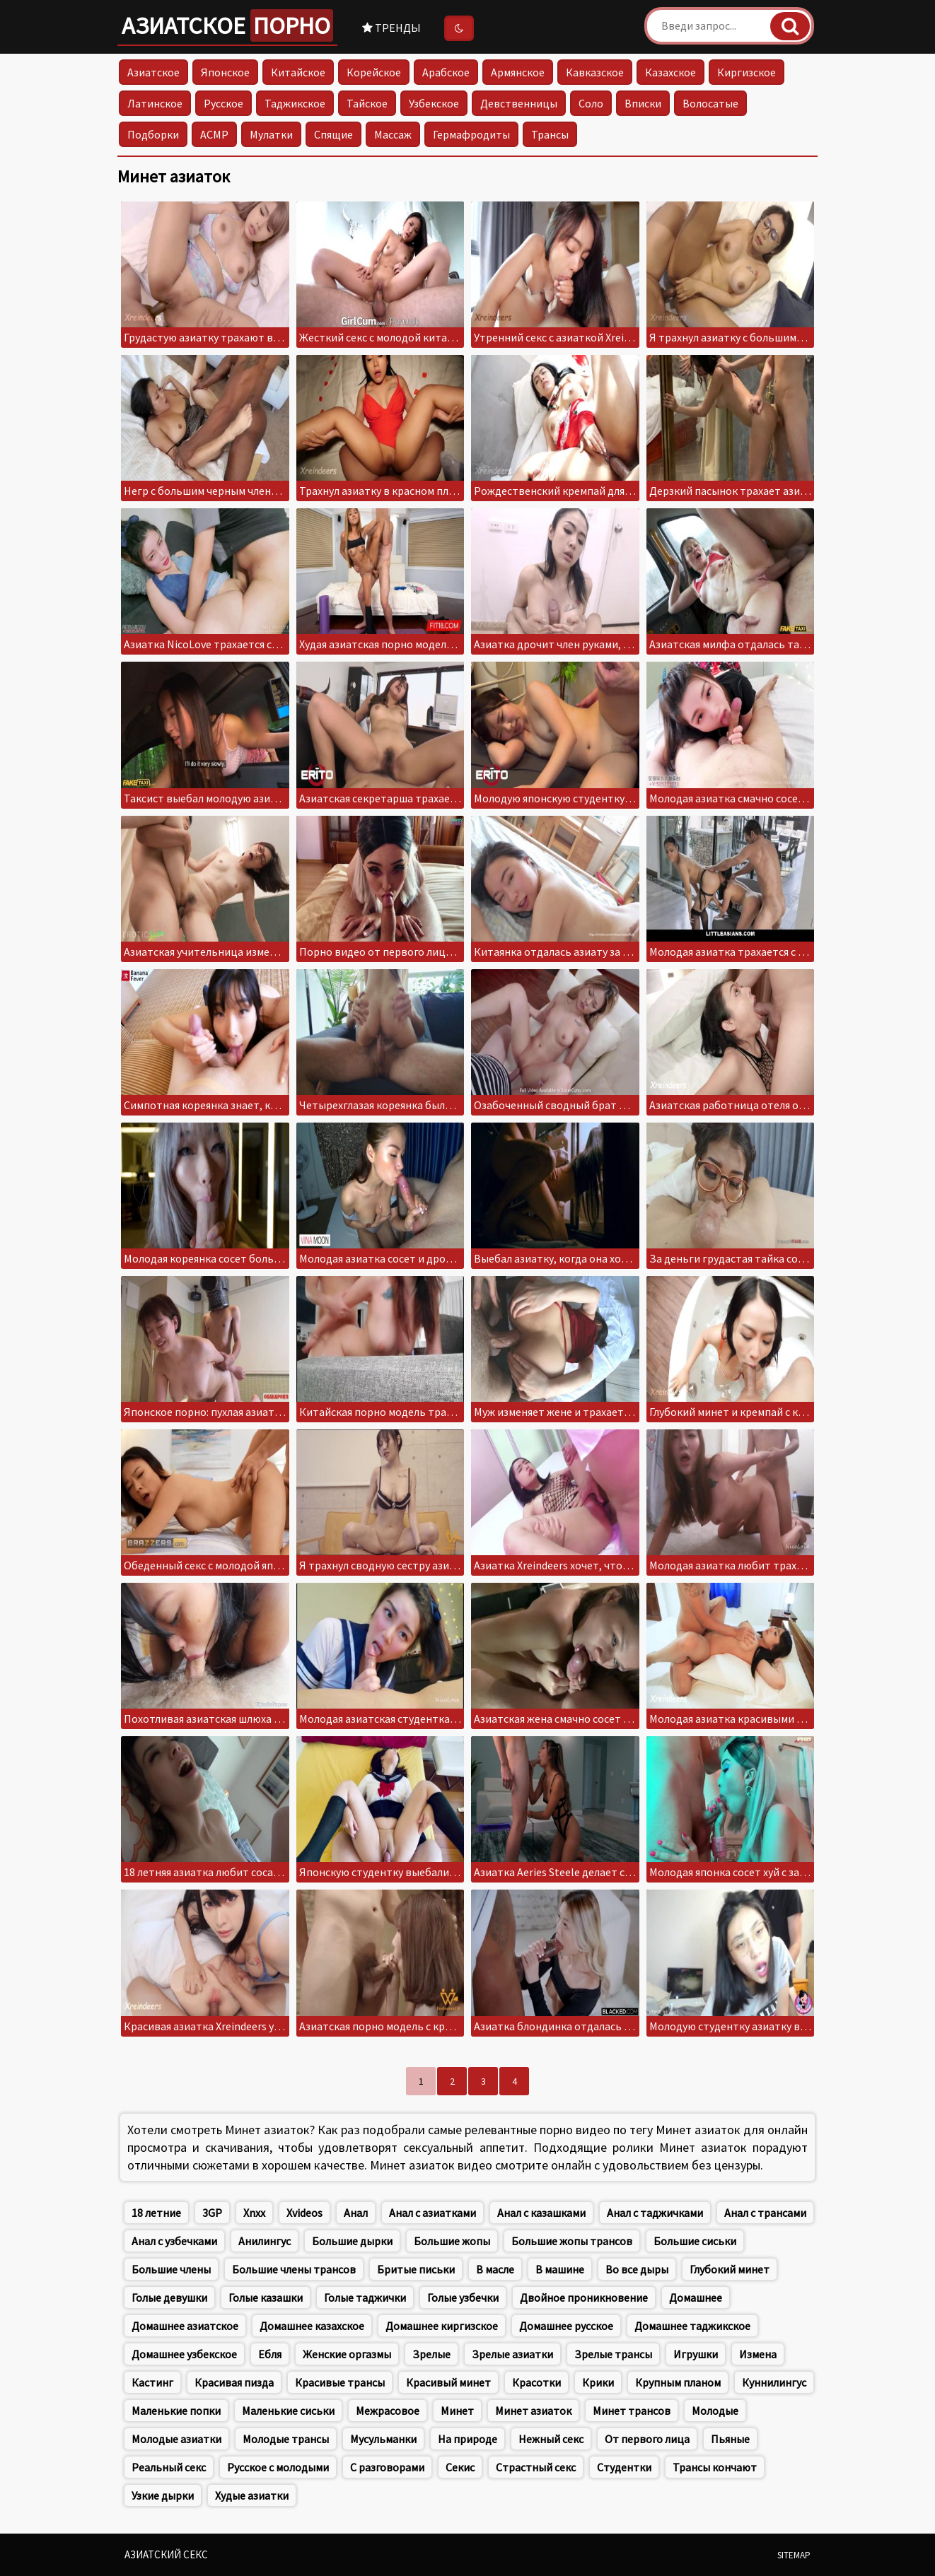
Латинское (154, 103)
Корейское (374, 72)
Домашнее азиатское (185, 2326)
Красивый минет (448, 2382)
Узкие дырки (163, 2495)
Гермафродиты (471, 134)
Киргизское (746, 72)
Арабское (446, 72)
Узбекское (434, 103)
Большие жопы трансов (571, 2241)
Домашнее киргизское (441, 2326)
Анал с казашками (541, 2213)
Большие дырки (352, 2241)
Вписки (643, 103)
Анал (356, 2213)
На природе (467, 2439)
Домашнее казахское (312, 2326)
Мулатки (271, 134)
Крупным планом (678, 2382)
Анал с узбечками (174, 2241)
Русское (223, 103)
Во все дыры (636, 2269)
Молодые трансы (286, 2439)
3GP (212, 2213)
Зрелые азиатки (512, 2354)
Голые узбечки (463, 2297)
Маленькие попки (176, 2411)
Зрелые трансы (613, 2354)
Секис (460, 2467)
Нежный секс (550, 2439)
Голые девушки (169, 2297)
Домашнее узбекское (184, 2354)
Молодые (715, 2411)
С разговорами (387, 2467)
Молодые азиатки (176, 2439)
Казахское (670, 72)
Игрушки (695, 2354)
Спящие (333, 134)
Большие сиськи (695, 2241)
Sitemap (794, 2555)
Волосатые (710, 103)
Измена (758, 2354)
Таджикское (295, 103)
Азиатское (227, 25)
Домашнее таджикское (692, 2326)
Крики (598, 2382)
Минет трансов (631, 2411)
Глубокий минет (730, 2269)
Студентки (624, 2467)
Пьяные (730, 2439)
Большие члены (171, 2269)
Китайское (298, 72)
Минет (457, 2411)
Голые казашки (265, 2297)
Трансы (550, 134)
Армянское (518, 72)
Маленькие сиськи (288, 2411)
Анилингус (264, 2241)
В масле (495, 2269)
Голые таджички (365, 2297)
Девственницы (518, 103)
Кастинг (152, 2382)
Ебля (269, 2354)
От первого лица (647, 2439)
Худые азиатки (252, 2495)
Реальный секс (169, 2467)
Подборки (153, 134)
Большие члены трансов (294, 2269)
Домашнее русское (566, 2326)
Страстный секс (536, 2467)
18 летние (156, 2213)
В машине (559, 2269)
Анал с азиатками (432, 2213)
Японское (225, 72)
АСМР (214, 134)
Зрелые (431, 2354)
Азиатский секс (166, 2554)
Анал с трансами (765, 2213)
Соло (591, 103)
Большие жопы (452, 2241)
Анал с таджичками (655, 2213)
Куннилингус (774, 2382)
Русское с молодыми (278, 2467)
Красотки (536, 2382)
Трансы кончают (715, 2467)
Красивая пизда (234, 2382)
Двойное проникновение (584, 2297)
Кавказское (595, 72)
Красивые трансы (340, 2382)
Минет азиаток (533, 2411)
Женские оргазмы (347, 2354)
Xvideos (304, 2213)
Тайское (367, 103)
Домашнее (695, 2297)
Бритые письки (416, 2269)
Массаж (393, 134)
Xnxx (254, 2213)
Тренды (391, 28)
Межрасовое (387, 2411)
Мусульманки (383, 2439)
